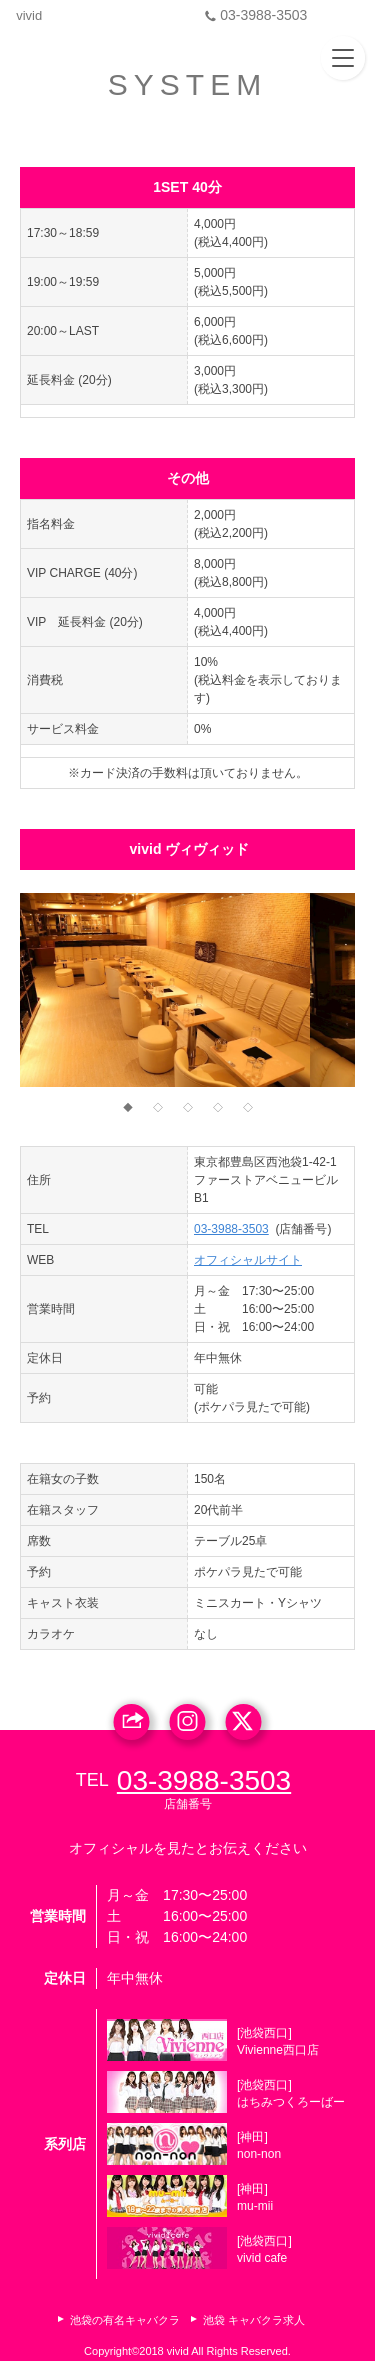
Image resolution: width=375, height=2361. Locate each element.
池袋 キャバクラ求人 (254, 2320)
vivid (32, 15)
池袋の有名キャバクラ (125, 2320)
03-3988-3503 (302, 15)
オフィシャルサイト (248, 1260)
